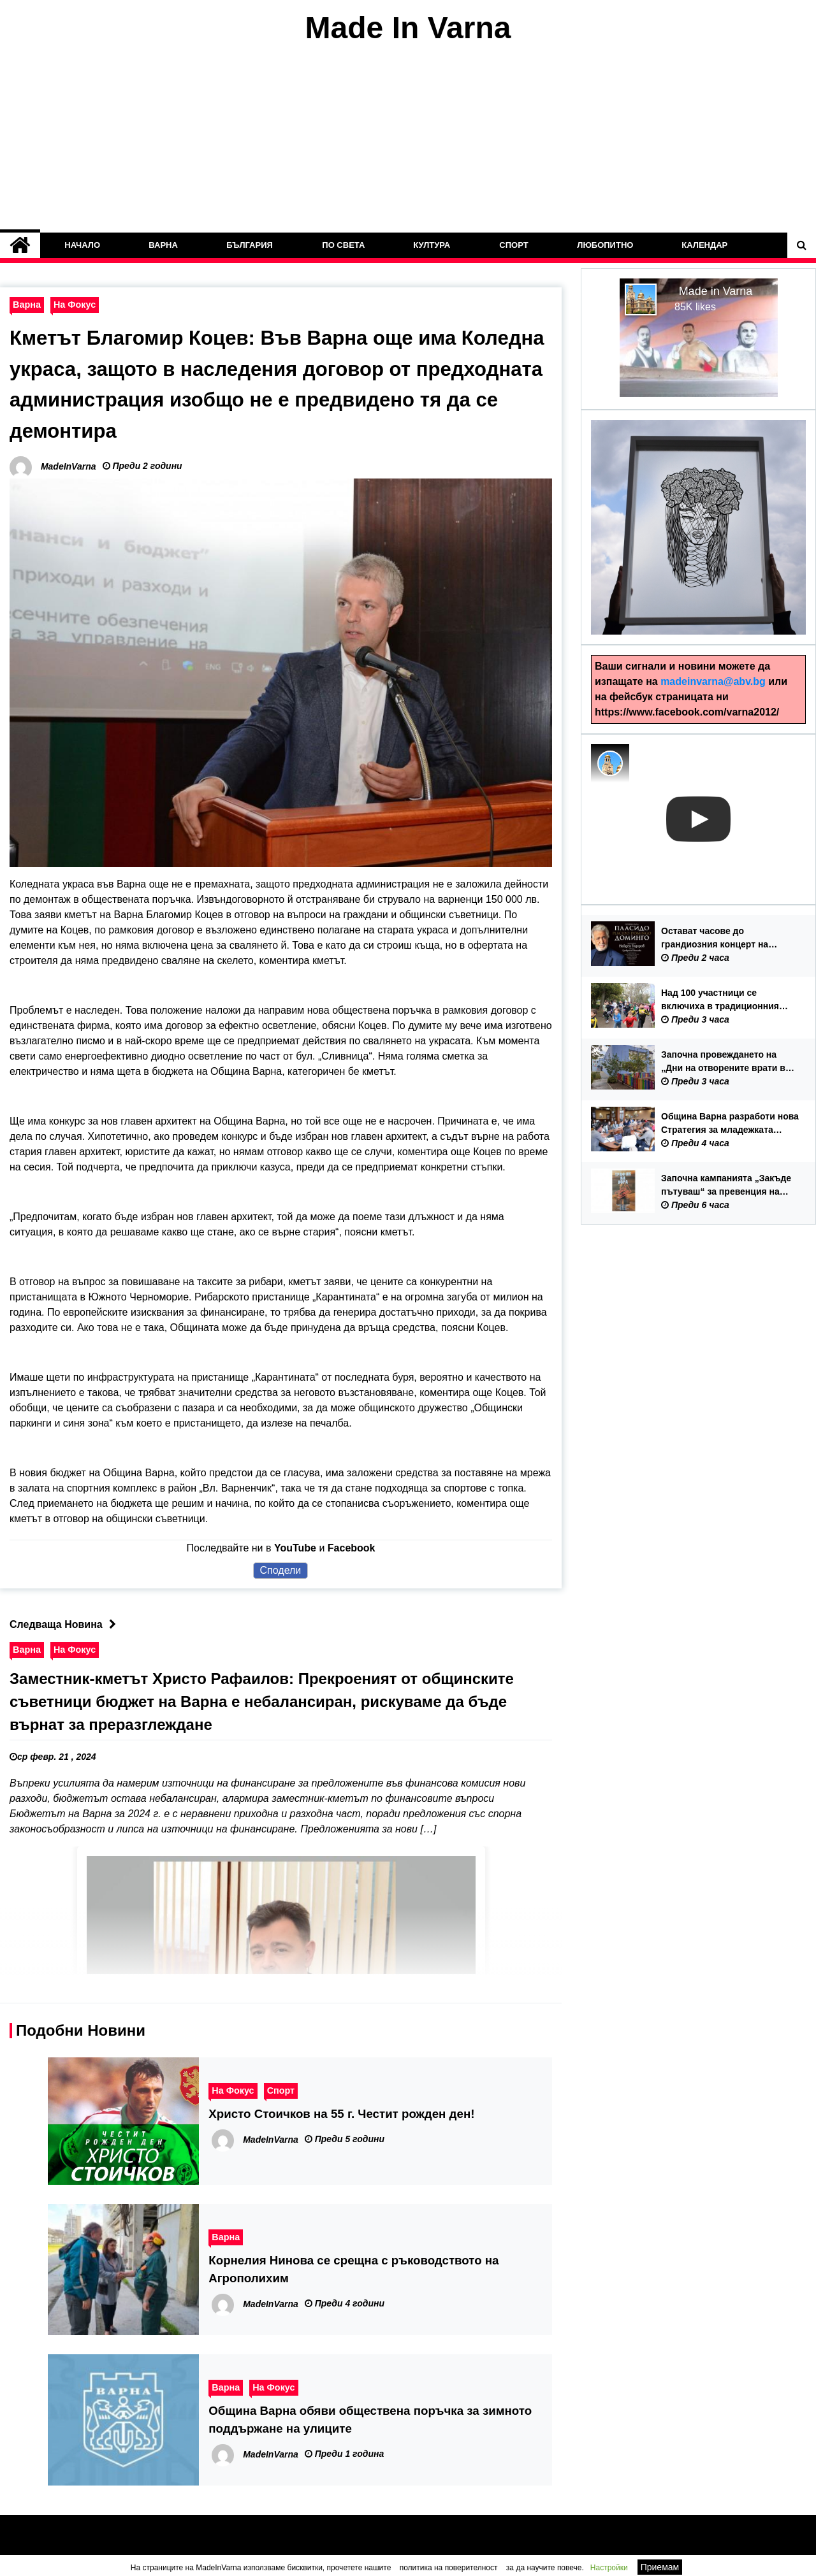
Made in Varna (716, 291)
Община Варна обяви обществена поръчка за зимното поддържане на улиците (370, 2417)
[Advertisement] (408, 139)
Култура (432, 245)
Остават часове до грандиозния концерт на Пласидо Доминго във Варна (725, 938)
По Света (343, 245)
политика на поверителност (449, 2567)
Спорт (513, 245)
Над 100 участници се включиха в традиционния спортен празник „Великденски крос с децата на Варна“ (724, 1000)
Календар (705, 245)
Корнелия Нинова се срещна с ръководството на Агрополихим (353, 2267)
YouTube (295, 1546)
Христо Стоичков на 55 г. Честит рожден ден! (341, 2112)
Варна (163, 245)
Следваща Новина (66, 1622)
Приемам (660, 2567)
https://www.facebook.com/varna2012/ (687, 712)
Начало (82, 245)
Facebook (351, 1546)
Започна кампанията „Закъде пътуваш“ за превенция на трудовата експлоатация (726, 1185)
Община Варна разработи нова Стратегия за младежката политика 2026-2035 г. (730, 1124)
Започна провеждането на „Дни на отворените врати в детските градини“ (723, 1062)
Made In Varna (408, 28)
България (250, 245)
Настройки (609, 2567)
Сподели (281, 1568)
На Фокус (75, 304)
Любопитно (605, 245)
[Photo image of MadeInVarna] (610, 763)
